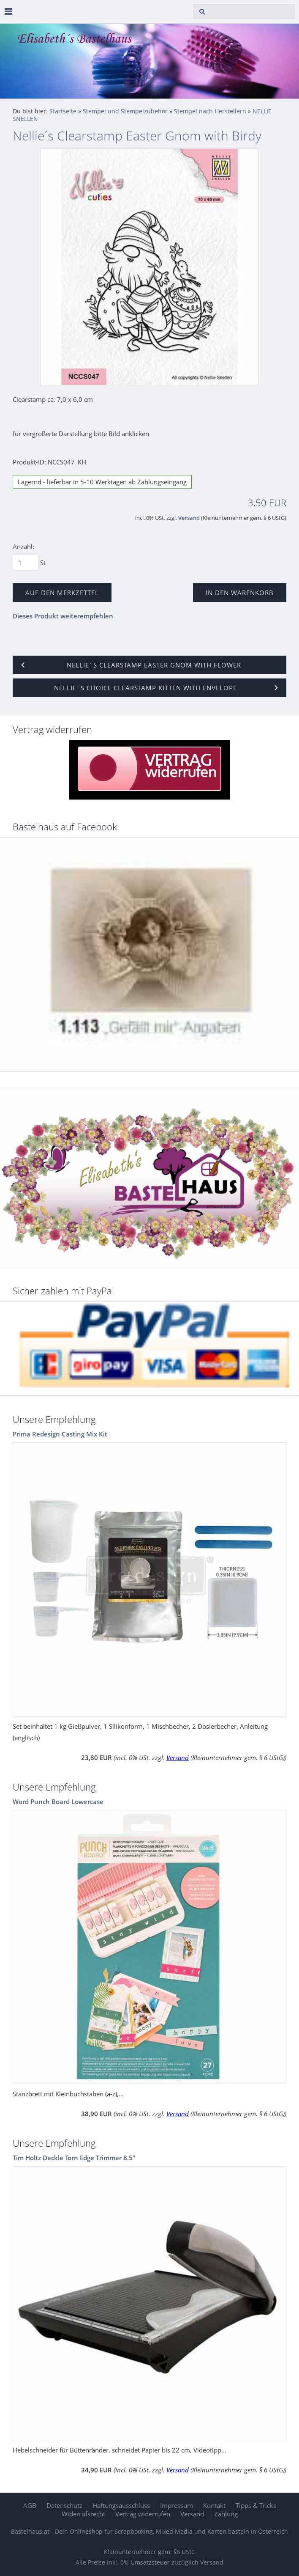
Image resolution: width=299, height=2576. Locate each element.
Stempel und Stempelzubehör (125, 111)
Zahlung (226, 2514)
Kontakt (214, 2505)
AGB (29, 2505)
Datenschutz (64, 2505)
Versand (189, 518)
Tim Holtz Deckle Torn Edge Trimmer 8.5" (74, 2157)
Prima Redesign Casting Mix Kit (60, 1434)
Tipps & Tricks (256, 2505)
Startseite (62, 111)
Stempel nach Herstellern (210, 111)
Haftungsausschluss (121, 2505)
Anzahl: (23, 546)
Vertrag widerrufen (142, 2514)
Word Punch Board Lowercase (58, 1801)
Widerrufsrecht (83, 2514)
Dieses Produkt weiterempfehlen (63, 616)
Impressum (176, 2505)
